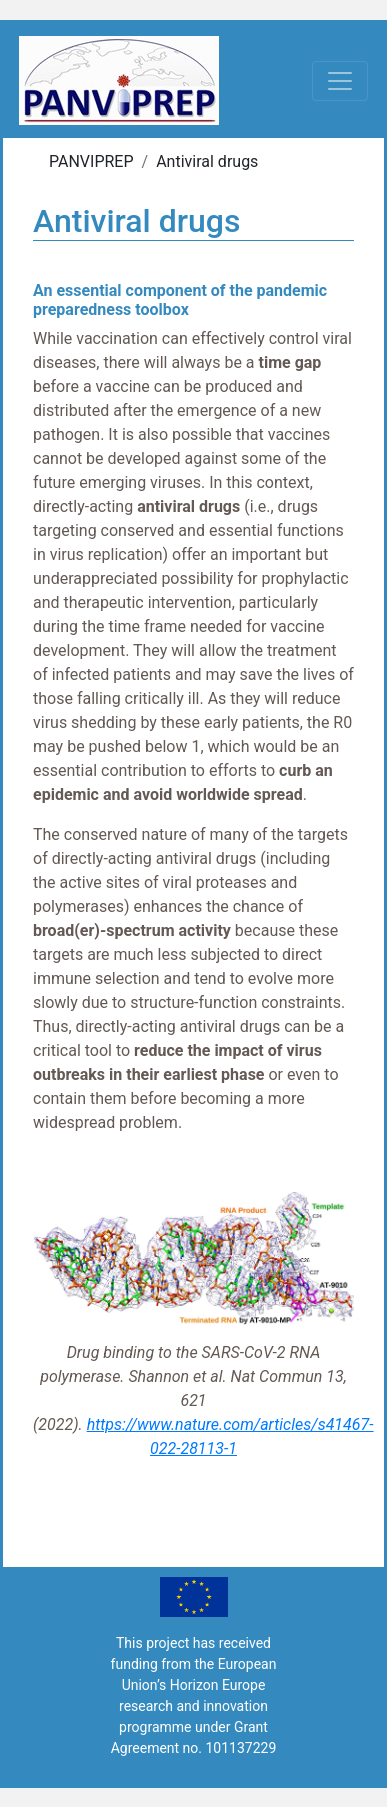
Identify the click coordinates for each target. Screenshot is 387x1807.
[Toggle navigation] (340, 81)
